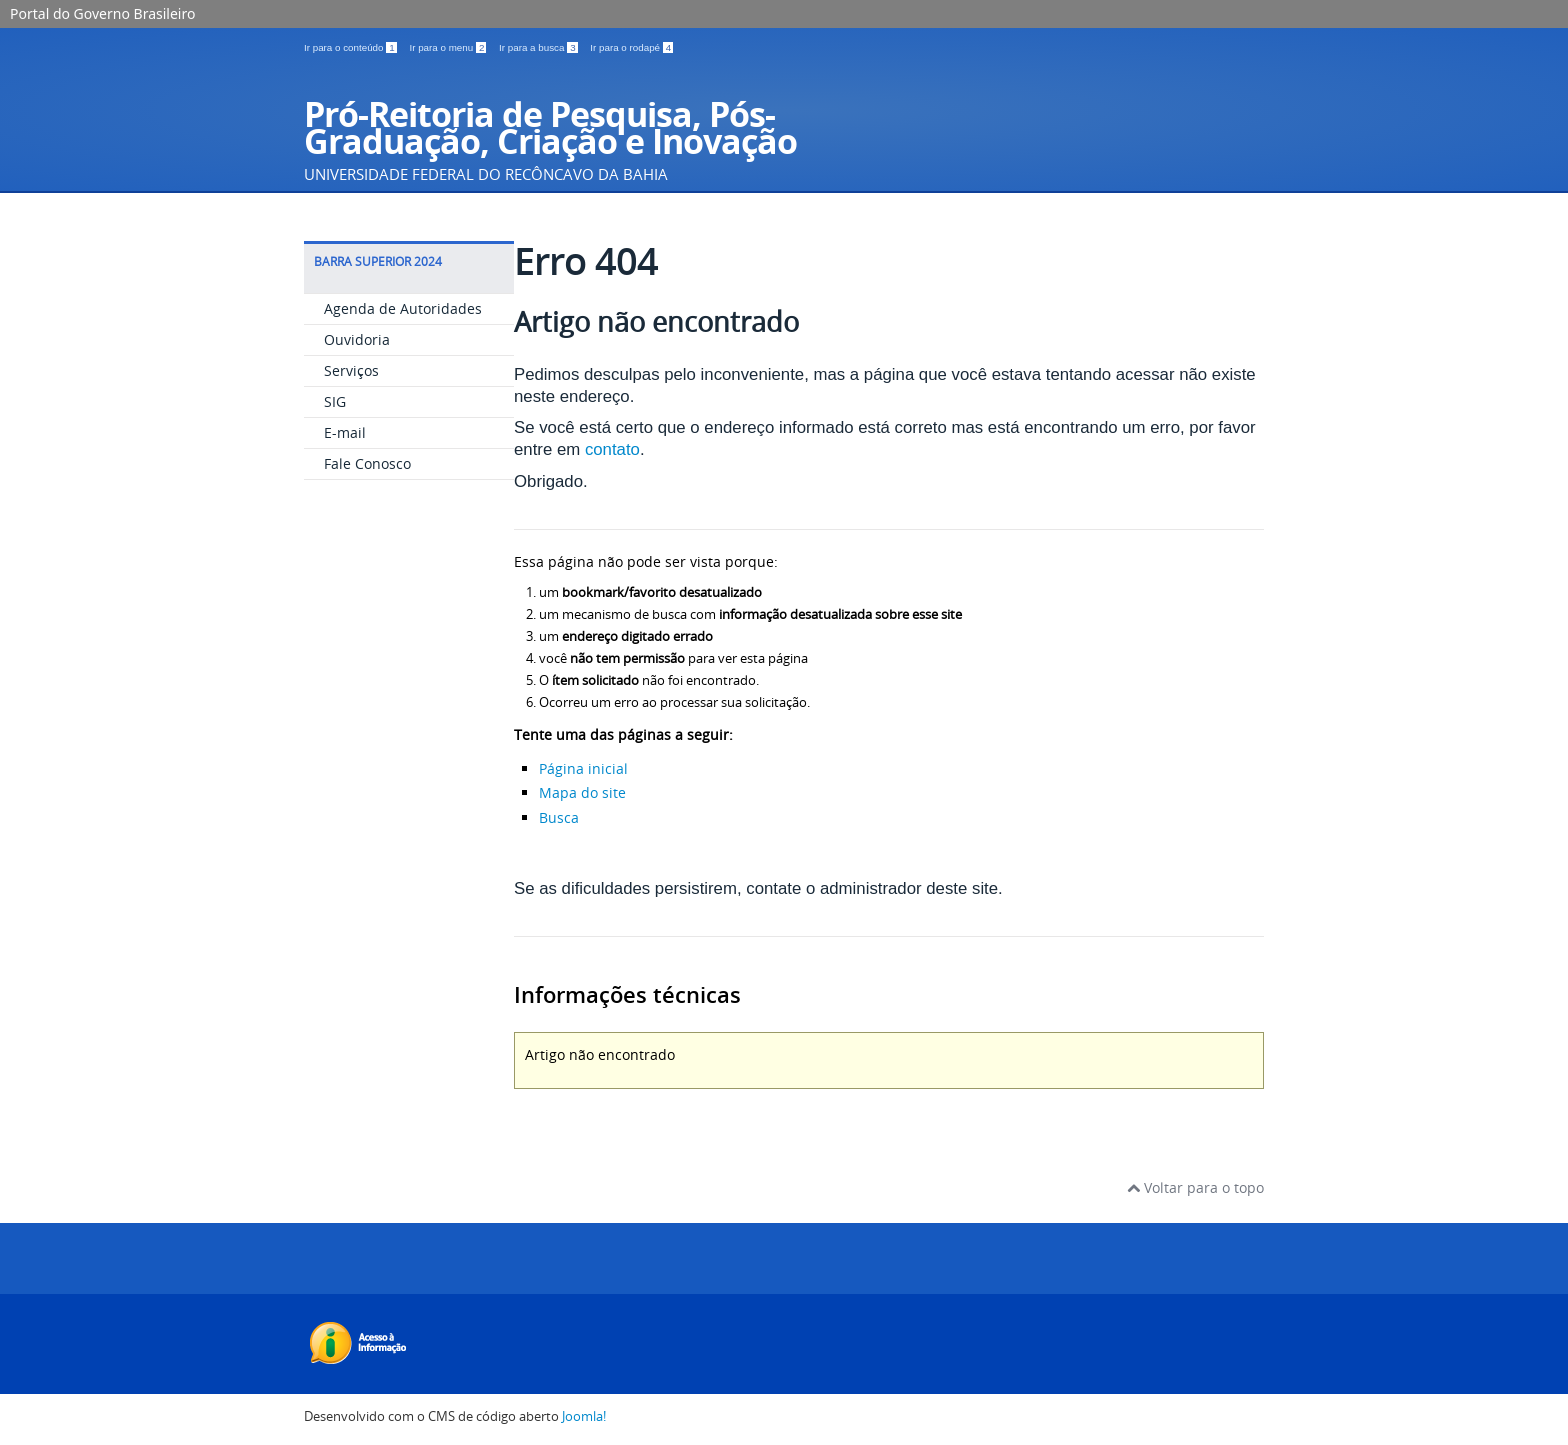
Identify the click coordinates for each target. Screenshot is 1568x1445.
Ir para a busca (539, 47)
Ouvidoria (357, 339)
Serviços (351, 370)
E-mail (345, 432)
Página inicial (583, 768)
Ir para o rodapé (631, 47)
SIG (335, 401)
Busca (559, 817)
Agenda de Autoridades (403, 308)
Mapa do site (582, 792)
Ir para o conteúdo (351, 47)
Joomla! (584, 1416)
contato (612, 449)
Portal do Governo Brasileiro (102, 13)
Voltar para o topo (1195, 1187)
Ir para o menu (449, 47)
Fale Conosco (367, 463)
